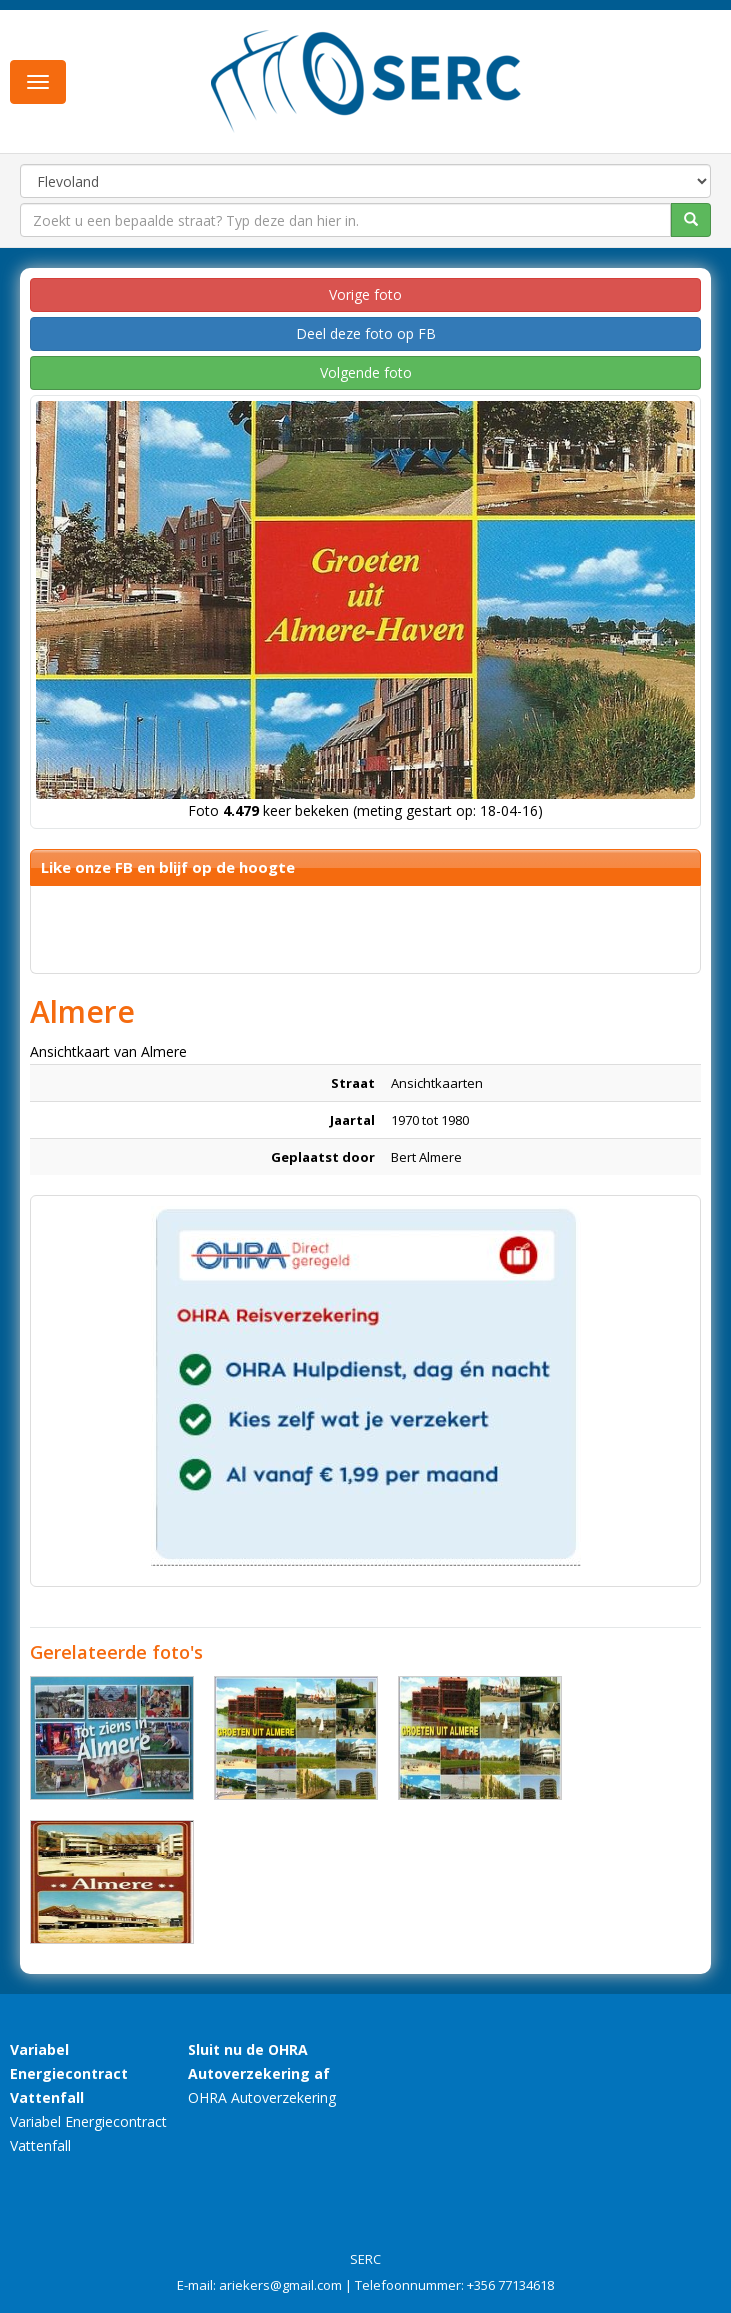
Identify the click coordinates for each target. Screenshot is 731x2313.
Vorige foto (365, 294)
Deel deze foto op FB (366, 333)
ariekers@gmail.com (280, 2285)
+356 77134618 (510, 2285)
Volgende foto (366, 372)
